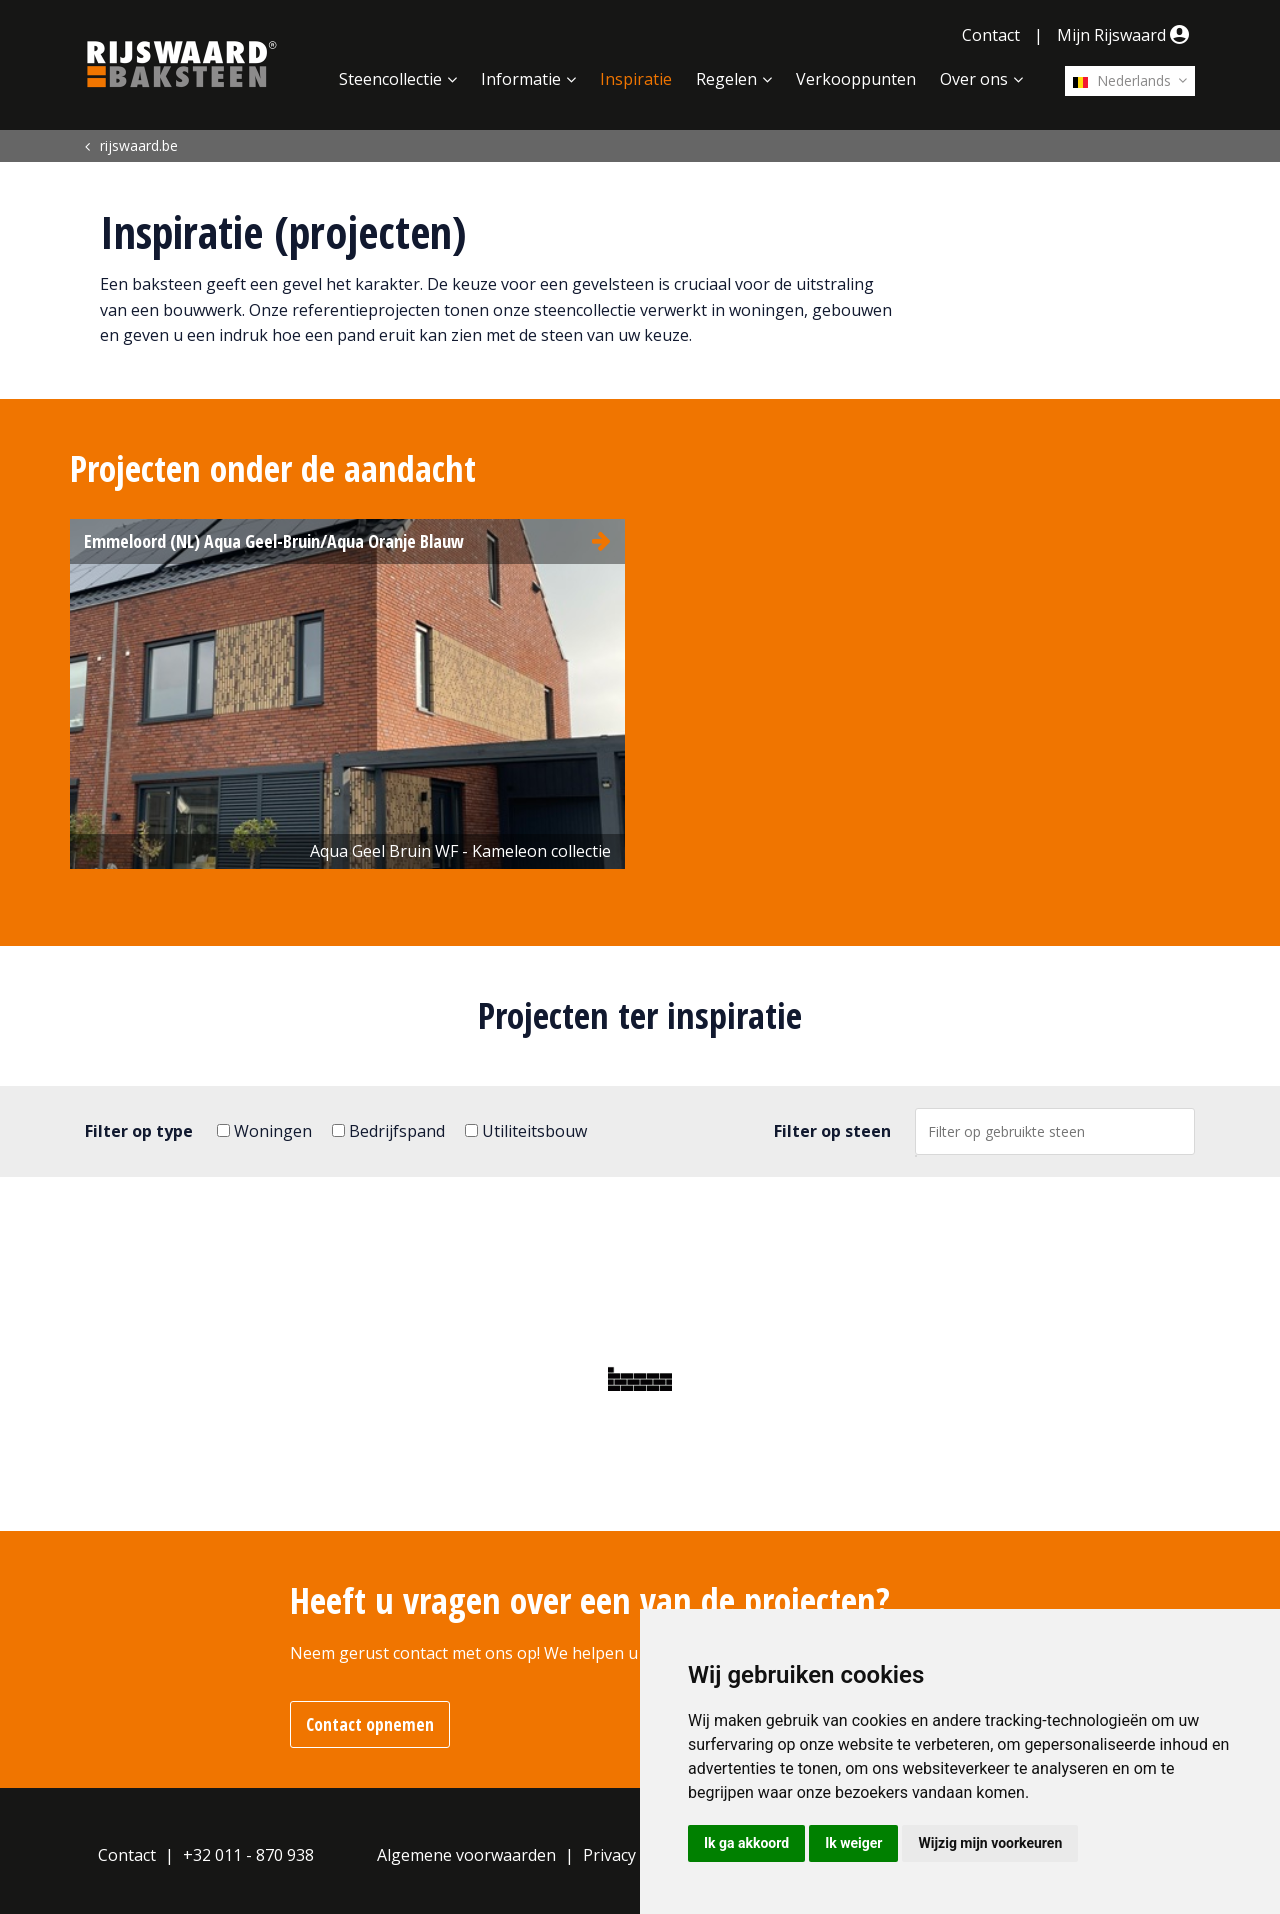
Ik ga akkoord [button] (746, 1843)
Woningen (264, 1131)
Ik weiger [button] (853, 1843)
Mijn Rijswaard (1126, 35)
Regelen (726, 79)
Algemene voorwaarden (466, 1855)
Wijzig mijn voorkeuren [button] (990, 1843)
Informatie (521, 79)
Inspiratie (636, 79)
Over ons (974, 79)
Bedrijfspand (388, 1131)
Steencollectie (390, 79)
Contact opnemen (370, 1724)
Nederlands (1122, 80)
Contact (991, 35)
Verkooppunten (856, 79)
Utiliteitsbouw (526, 1131)
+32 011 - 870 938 (248, 1855)
